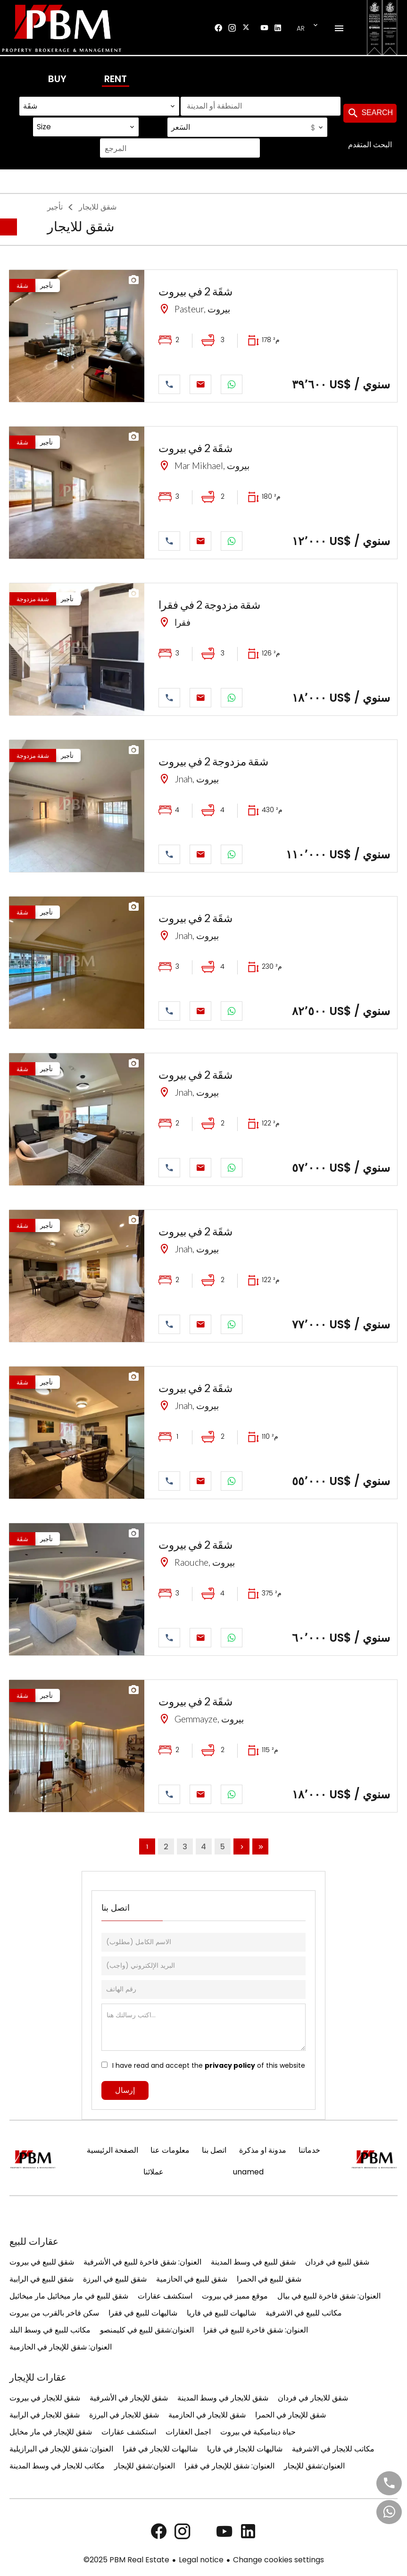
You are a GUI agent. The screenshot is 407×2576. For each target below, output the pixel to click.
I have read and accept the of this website (208, 2065)
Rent (115, 78)
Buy (57, 78)
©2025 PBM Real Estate (126, 2559)
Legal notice (201, 2559)
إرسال (125, 2090)
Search (370, 113)
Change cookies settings (278, 2559)
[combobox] (99, 106)
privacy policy (230, 2065)
